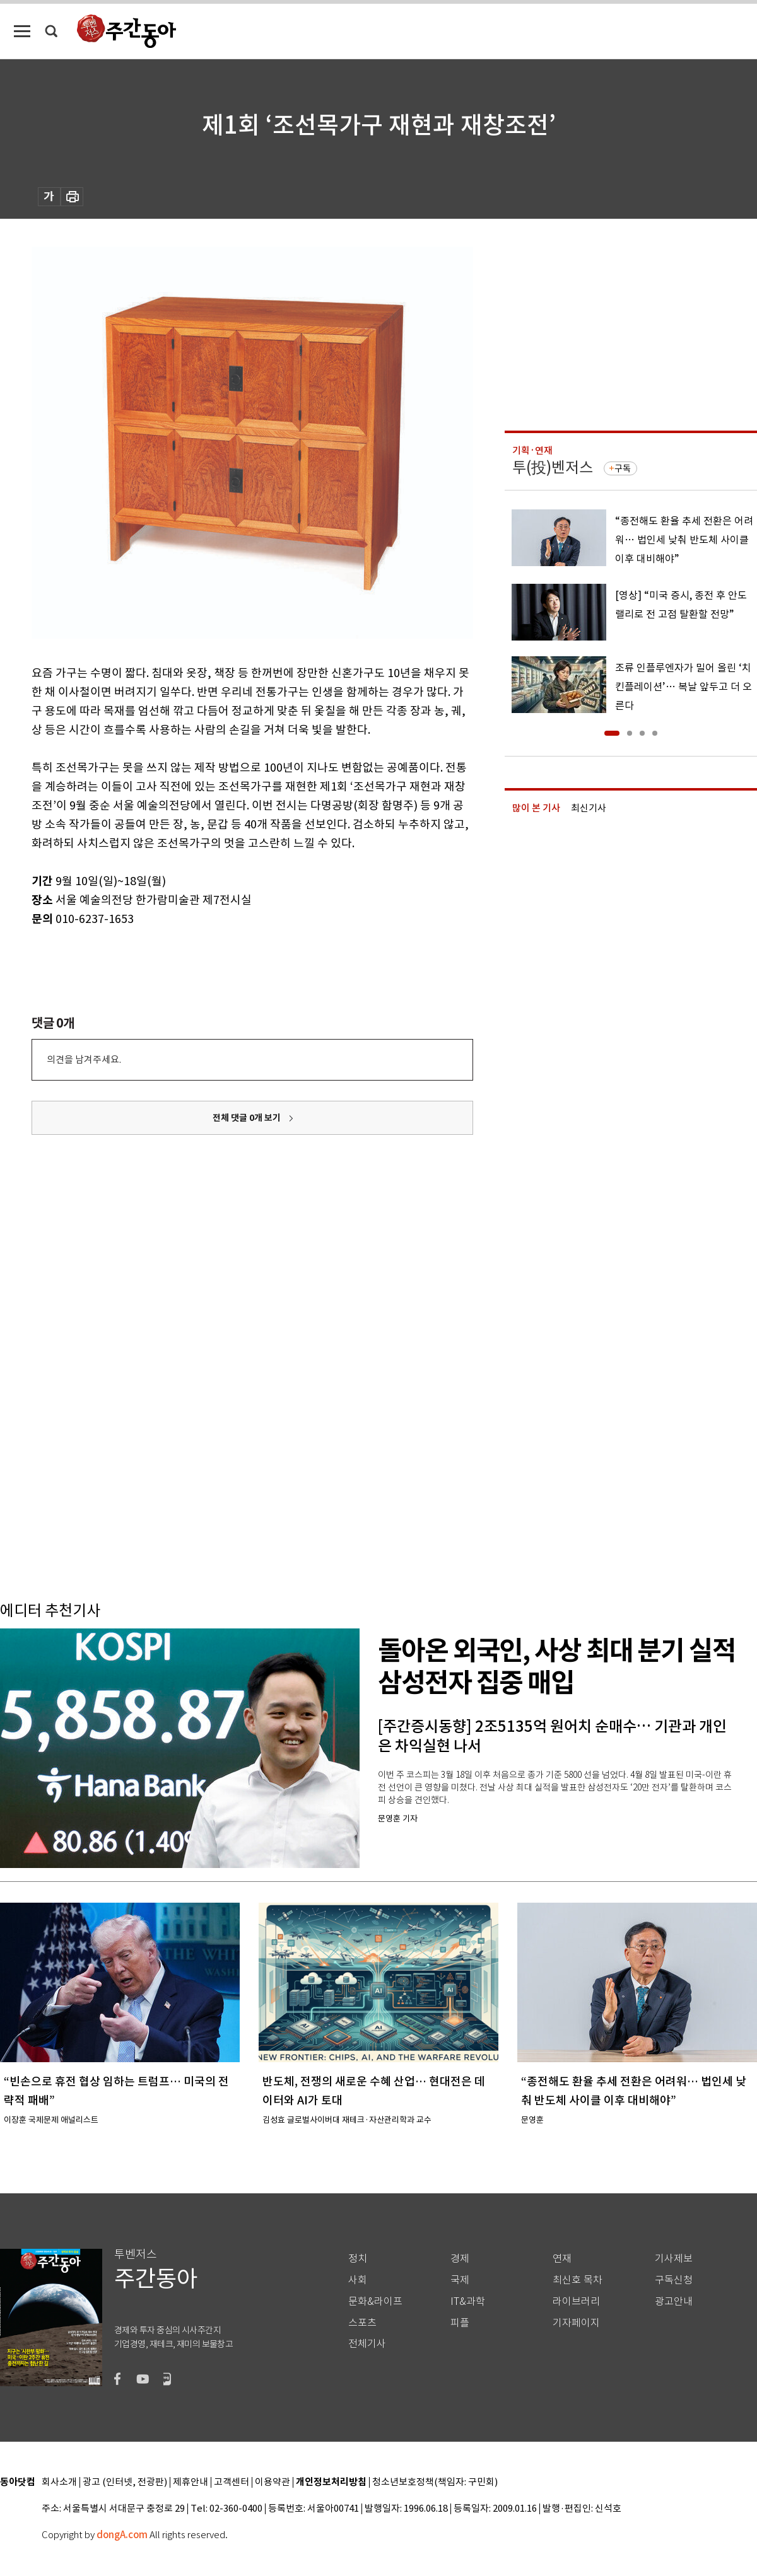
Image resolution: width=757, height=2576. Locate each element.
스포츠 (362, 2323)
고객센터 (231, 2482)
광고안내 (674, 2301)
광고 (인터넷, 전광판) (125, 2482)
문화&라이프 (375, 2301)
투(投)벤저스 (552, 467)
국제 (459, 2280)
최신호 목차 (577, 2280)
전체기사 (367, 2344)
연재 (562, 2259)
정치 (357, 2259)
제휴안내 (190, 2482)
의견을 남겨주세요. (84, 1059)
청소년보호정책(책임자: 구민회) (435, 2482)
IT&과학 (467, 2301)
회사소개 (59, 2482)
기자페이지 (576, 2323)
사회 (357, 2280)
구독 (622, 468)
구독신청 (674, 2280)
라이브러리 (576, 2301)
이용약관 (272, 2482)
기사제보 (674, 2259)
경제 (459, 2259)
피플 (459, 2323)
